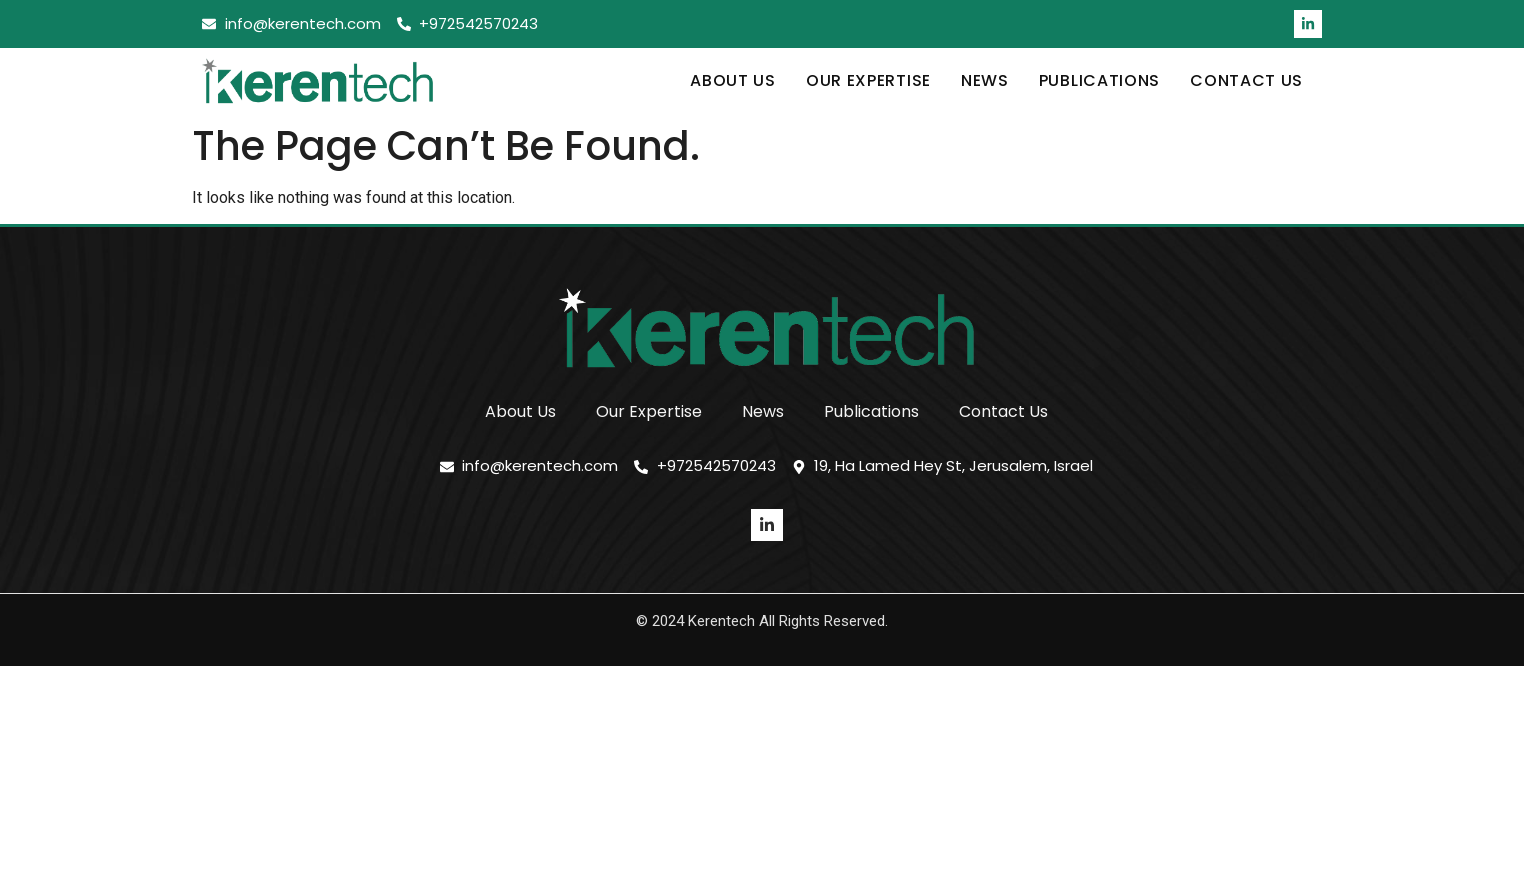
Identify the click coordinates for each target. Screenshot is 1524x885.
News (985, 80)
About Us (733, 80)
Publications (1099, 80)
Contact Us (1246, 80)
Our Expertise (868, 80)
